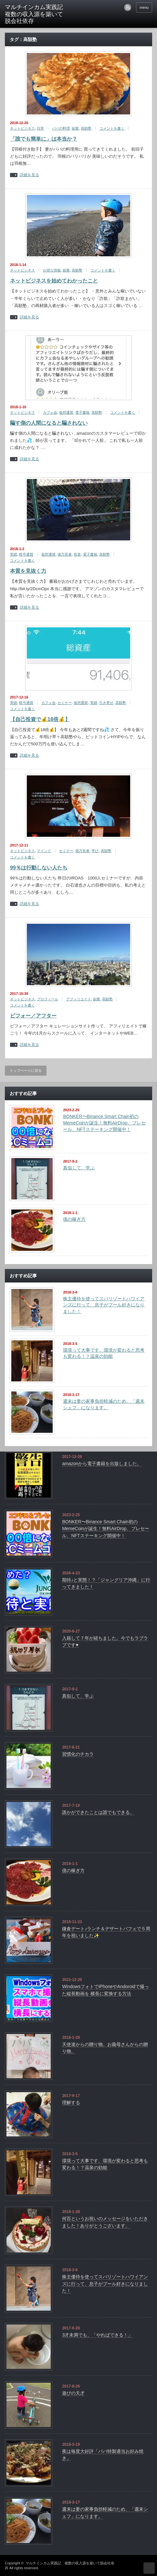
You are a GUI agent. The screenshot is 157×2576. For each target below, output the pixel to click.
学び (95, 851)
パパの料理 (61, 128)
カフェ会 (50, 412)
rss (127, 7)
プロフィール (47, 999)
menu (144, 7)
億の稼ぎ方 (74, 1219)
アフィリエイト (78, 999)
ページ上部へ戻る (149, 2568)
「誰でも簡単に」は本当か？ (43, 139)
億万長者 (65, 554)
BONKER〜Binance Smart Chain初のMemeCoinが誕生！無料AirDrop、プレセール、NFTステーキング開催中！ (104, 1123)
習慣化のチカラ (78, 1754)
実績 (13, 554)
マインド (44, 851)
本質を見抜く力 (28, 571)
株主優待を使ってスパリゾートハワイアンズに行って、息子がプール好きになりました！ (103, 1305)
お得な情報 (52, 270)
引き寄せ (106, 703)
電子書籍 (82, 412)
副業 (75, 128)
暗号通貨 (26, 554)
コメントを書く (111, 128)
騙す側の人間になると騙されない (49, 423)
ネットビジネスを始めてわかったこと (54, 280)
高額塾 (86, 128)
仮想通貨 (66, 412)
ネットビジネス (22, 128)
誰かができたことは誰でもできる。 (98, 1812)
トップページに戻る (26, 1070)
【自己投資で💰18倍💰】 (40, 719)
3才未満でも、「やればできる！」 (97, 2334)
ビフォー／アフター (33, 1015)
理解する (71, 2102)
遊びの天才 (73, 2393)
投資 (77, 554)
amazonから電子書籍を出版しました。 (101, 1463)
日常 (40, 128)
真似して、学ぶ (79, 1167)
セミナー (65, 703)
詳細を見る (29, 175)
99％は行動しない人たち (39, 867)
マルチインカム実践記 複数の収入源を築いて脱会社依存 (36, 14)
